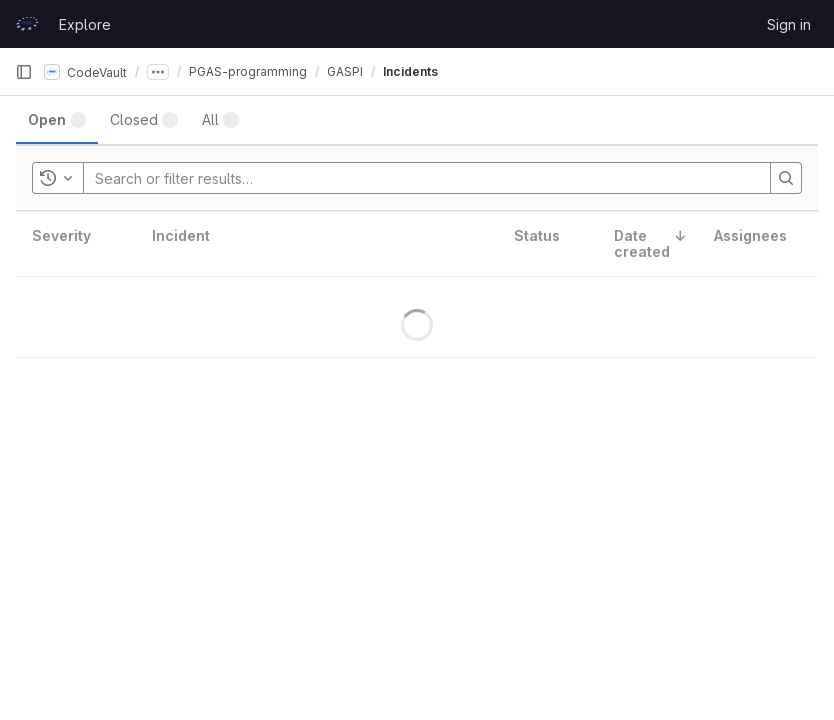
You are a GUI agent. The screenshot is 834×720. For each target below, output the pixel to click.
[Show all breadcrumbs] (158, 72)
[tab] (57, 120)
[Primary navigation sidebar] (24, 72)
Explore (85, 24)
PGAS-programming (248, 71)
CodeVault (85, 72)
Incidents (410, 71)
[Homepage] (27, 24)
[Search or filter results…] (215, 178)
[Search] (786, 178)
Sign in (789, 24)
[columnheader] (76, 244)
